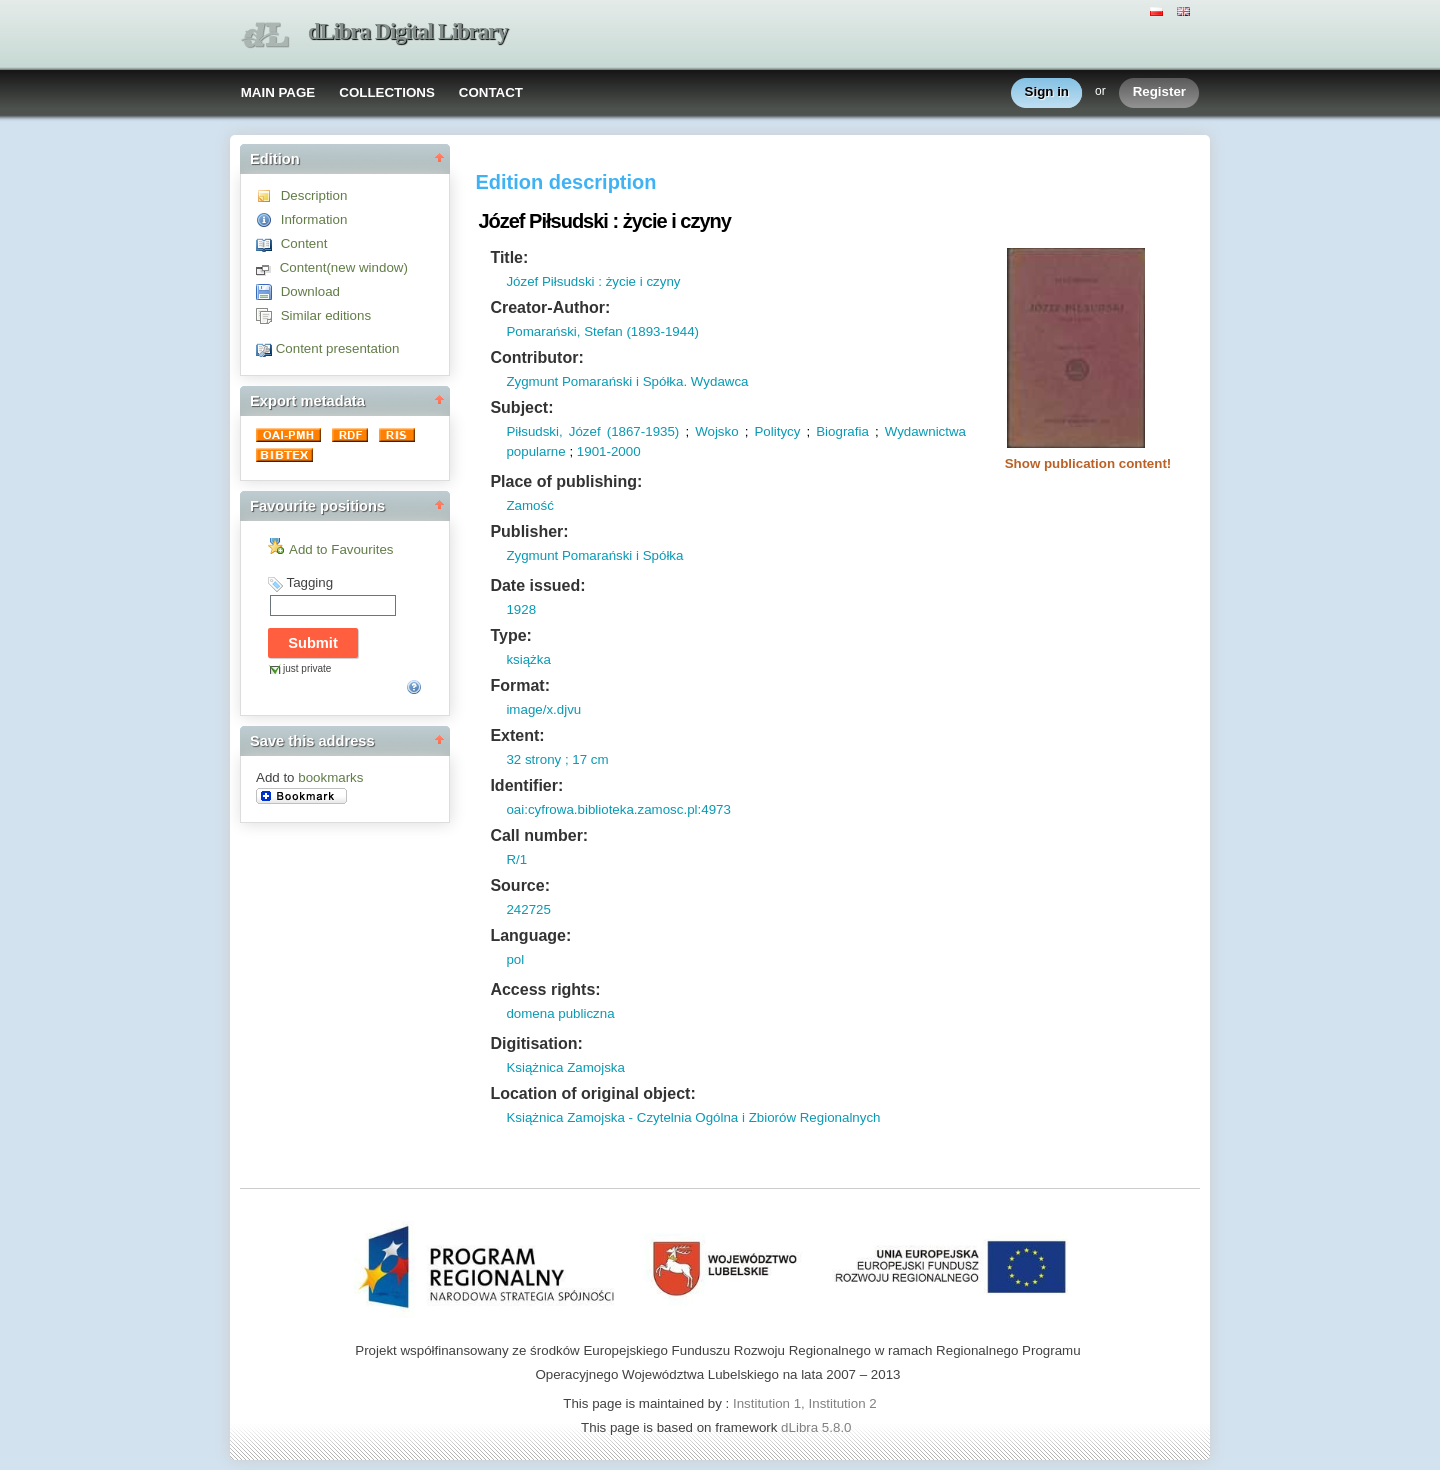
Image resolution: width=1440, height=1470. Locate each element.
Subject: (521, 407)
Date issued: (537, 585)
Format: (520, 685)
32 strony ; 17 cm (557, 759)
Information (314, 219)
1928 (521, 609)
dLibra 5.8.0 (818, 1427)
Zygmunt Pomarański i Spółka (594, 555)
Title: (509, 257)
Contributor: (536, 357)
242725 (528, 909)
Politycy (777, 431)
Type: (510, 635)
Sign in (1047, 92)
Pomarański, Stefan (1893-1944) (602, 331)
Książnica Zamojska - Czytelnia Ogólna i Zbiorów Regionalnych (693, 1117)
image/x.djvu (543, 709)
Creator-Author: (550, 307)
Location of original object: (592, 1093)
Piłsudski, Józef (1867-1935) (592, 431)
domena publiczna (560, 1013)
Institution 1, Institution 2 (805, 1403)
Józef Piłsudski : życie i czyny (593, 281)
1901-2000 (609, 451)
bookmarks (330, 777)
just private (307, 668)
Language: (530, 935)
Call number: (539, 835)
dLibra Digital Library (408, 31)
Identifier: (526, 785)
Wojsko (716, 431)
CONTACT (491, 92)
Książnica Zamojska (565, 1067)
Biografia (842, 431)
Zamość (529, 505)
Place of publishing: (566, 481)
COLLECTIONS (387, 92)
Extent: (517, 735)
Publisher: (529, 531)
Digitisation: (536, 1043)
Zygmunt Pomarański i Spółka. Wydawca (627, 381)
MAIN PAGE (278, 92)
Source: (520, 885)
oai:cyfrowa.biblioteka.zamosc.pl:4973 (618, 809)
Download (310, 291)
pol (515, 959)
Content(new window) (344, 267)
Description (314, 195)
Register (1159, 92)
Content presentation (338, 348)
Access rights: (545, 989)
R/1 (516, 859)
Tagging (309, 582)
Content (304, 243)
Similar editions (326, 315)
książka (528, 659)
